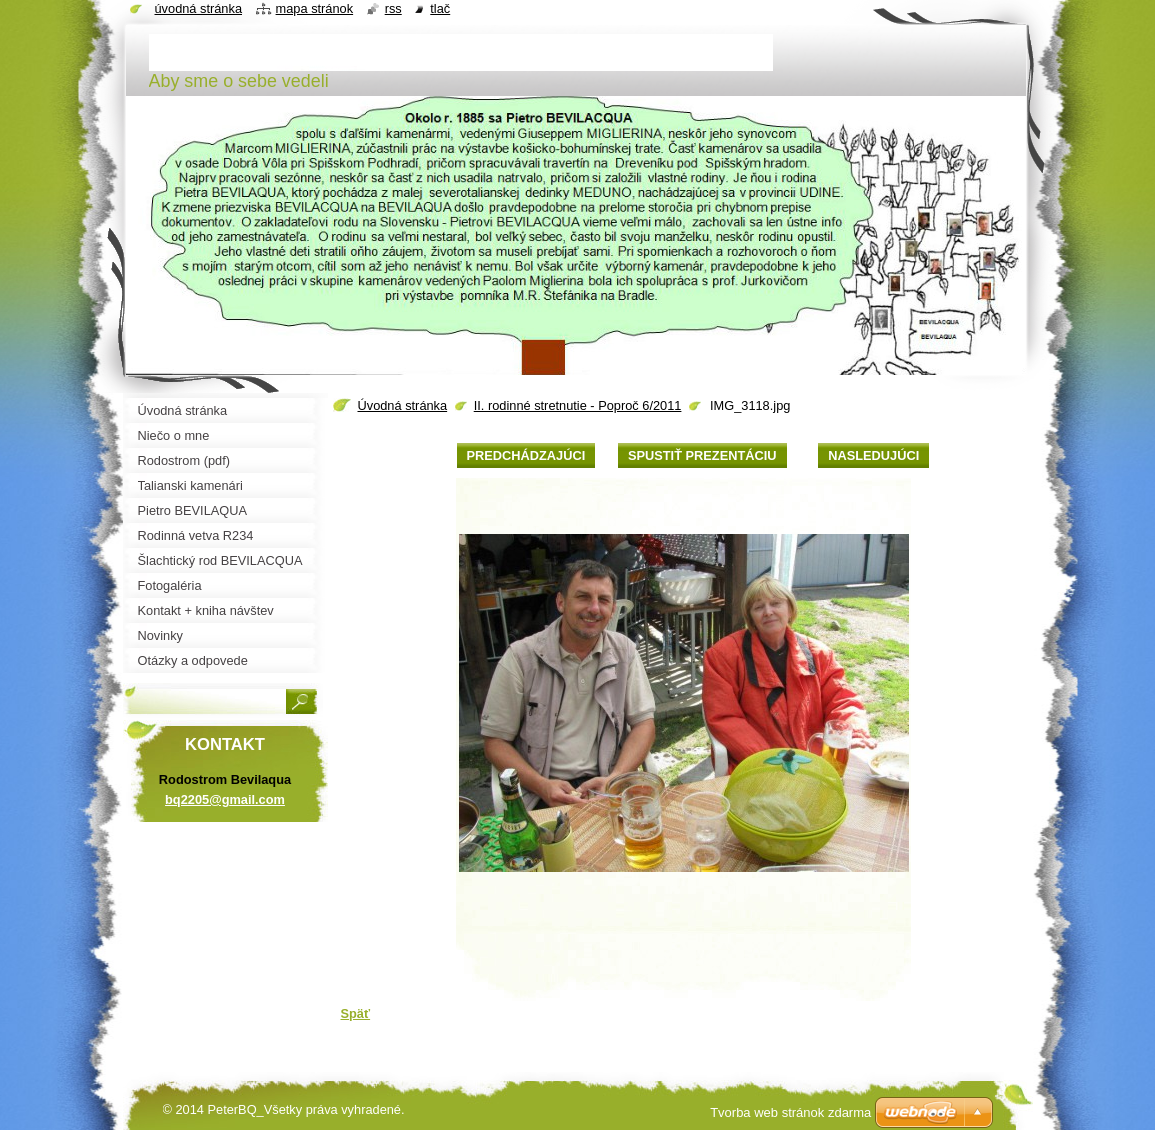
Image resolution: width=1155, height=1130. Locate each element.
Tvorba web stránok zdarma (790, 1112)
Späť (356, 1013)
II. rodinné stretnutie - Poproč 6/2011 (578, 405)
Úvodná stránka (403, 405)
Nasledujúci (873, 455)
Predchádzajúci (526, 455)
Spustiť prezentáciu (702, 455)
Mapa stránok (315, 8)
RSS (393, 8)
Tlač (440, 8)
